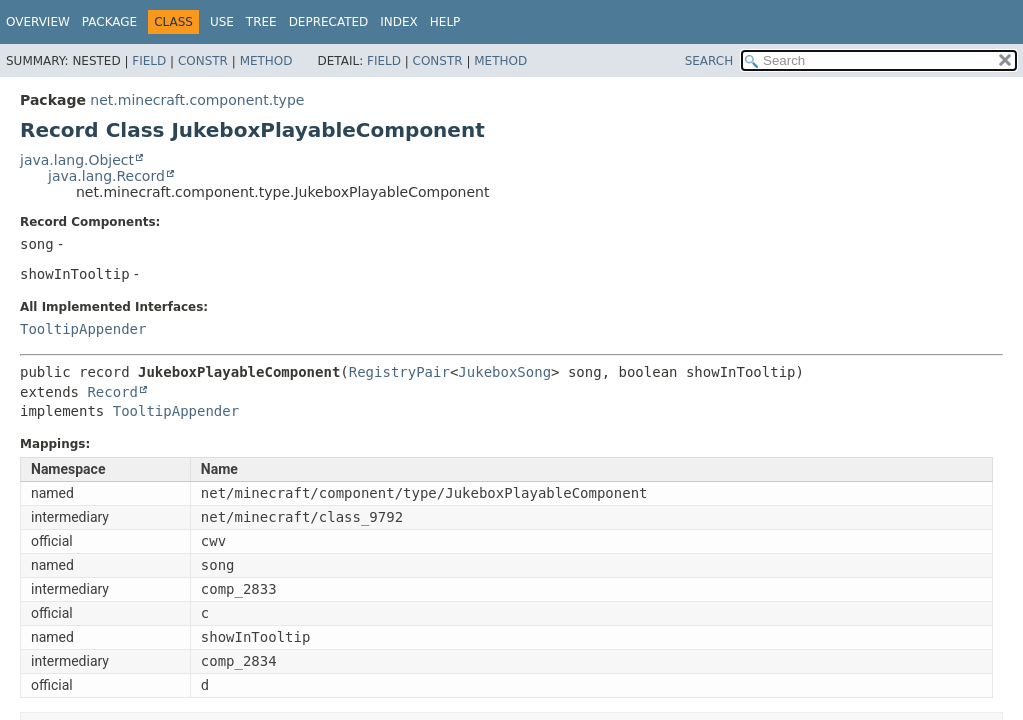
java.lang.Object (77, 160)
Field (149, 61)
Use (222, 22)
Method (266, 61)
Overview (38, 22)
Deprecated (329, 22)
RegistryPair (399, 372)
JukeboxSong (504, 372)
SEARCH (709, 61)
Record (112, 392)
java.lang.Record (106, 176)
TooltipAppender (83, 329)
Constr (203, 61)
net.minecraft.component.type (197, 100)
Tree (261, 22)
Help (445, 22)
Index (399, 22)
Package (109, 22)
